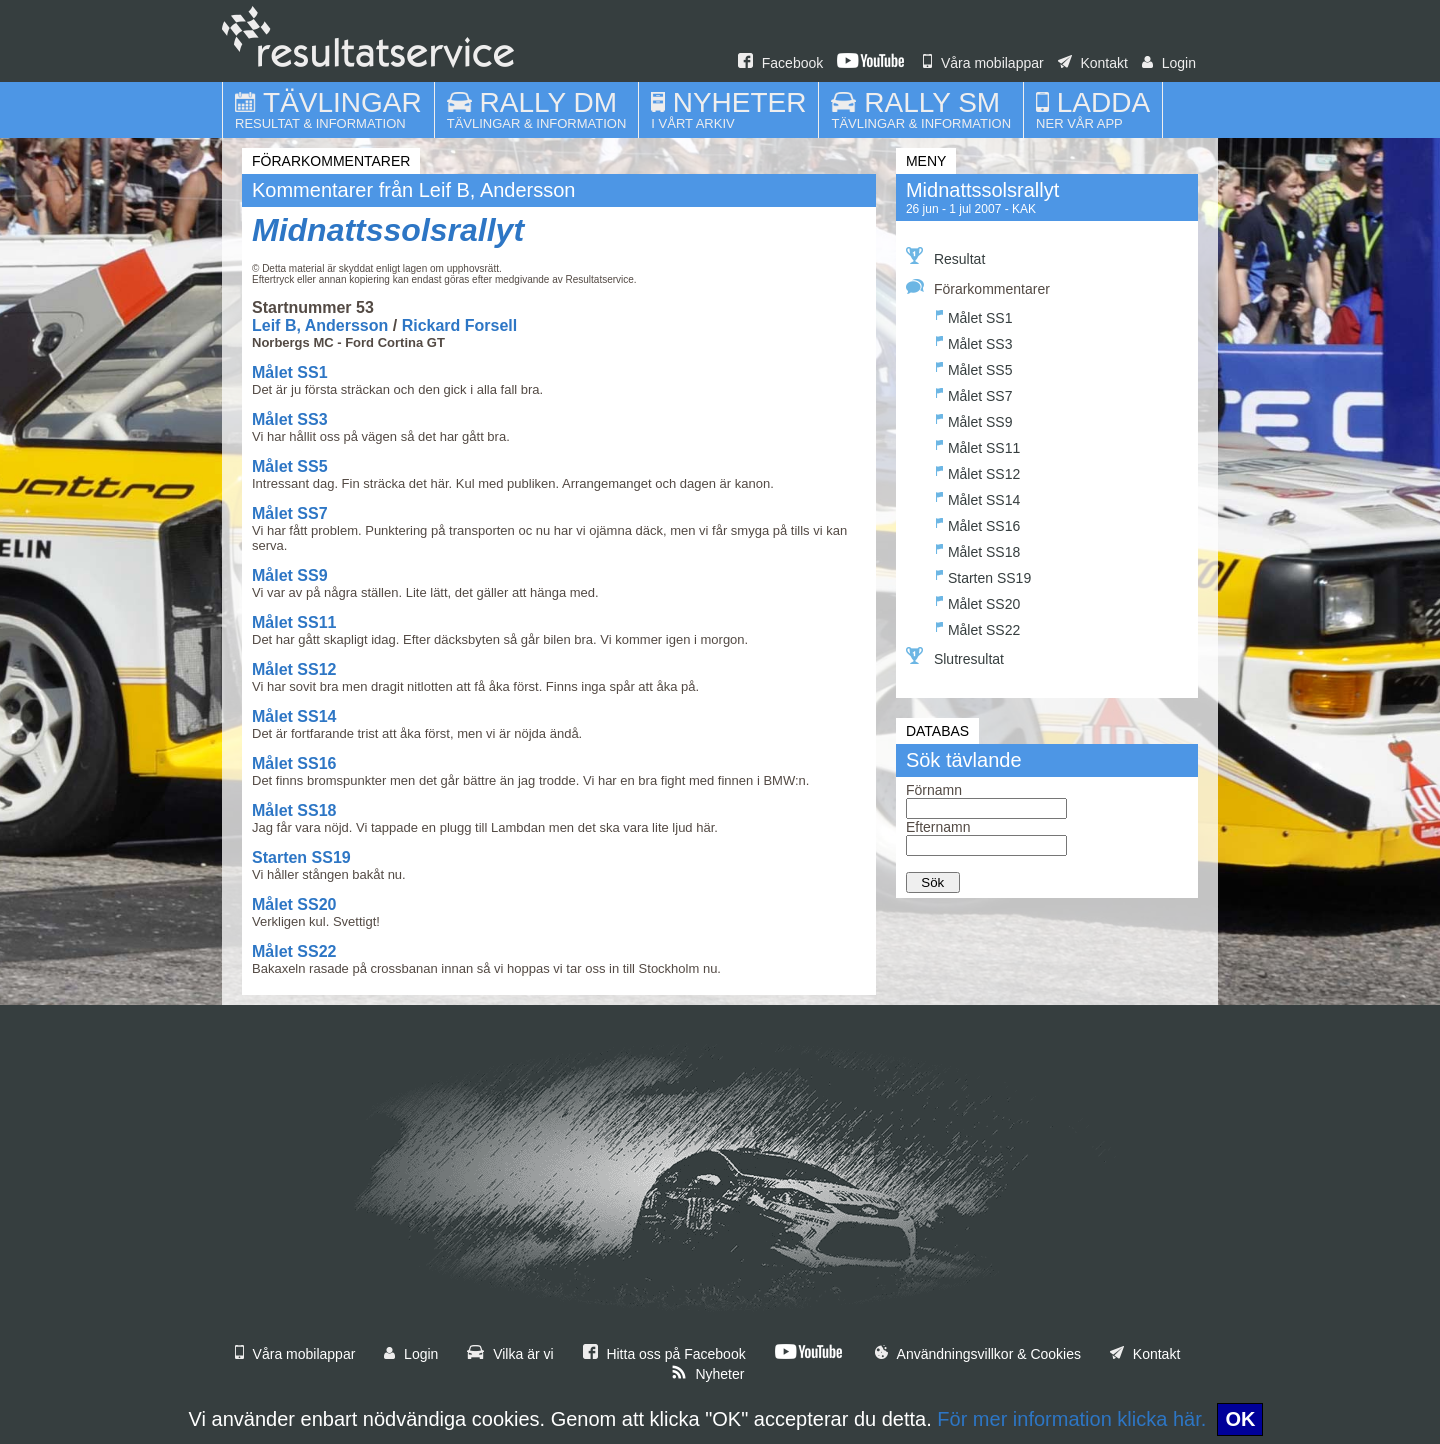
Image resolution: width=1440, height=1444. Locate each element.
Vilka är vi (510, 1354)
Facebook (780, 63)
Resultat (945, 257)
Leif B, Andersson (320, 325)
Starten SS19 (301, 857)
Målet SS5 (290, 466)
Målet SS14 (294, 716)
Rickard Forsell (460, 325)
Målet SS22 (294, 951)
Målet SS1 (290, 372)
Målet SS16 (294, 763)
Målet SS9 (290, 575)
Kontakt (1093, 63)
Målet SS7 (290, 513)
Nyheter (708, 1374)
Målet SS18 (294, 810)
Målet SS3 (290, 419)
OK (1240, 1419)
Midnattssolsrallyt (388, 230)
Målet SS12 (294, 669)
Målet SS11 (294, 622)
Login (1169, 63)
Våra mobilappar (983, 63)
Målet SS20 (294, 904)
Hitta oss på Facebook (664, 1354)
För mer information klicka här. (1071, 1419)
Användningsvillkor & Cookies (978, 1354)
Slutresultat (955, 657)
